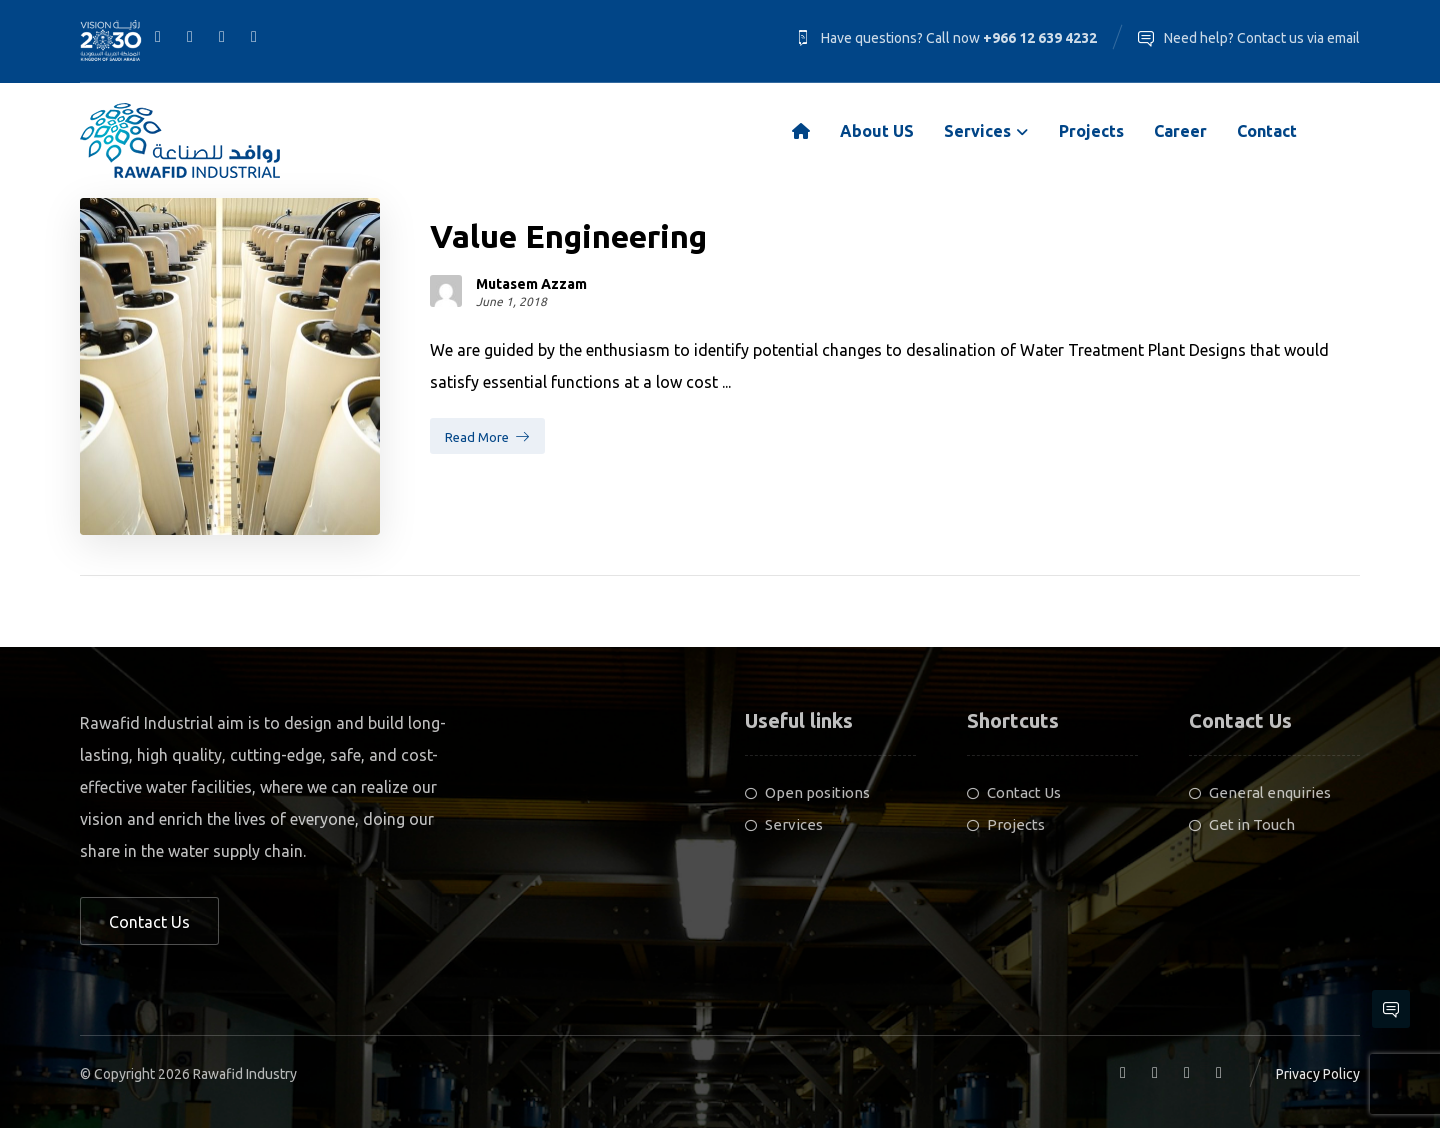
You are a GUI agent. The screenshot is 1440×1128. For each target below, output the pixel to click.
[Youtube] (254, 36)
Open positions (807, 792)
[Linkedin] (190, 36)
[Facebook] (158, 36)
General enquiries (1260, 792)
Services (784, 824)
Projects (1006, 824)
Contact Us (1014, 792)
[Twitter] (222, 36)
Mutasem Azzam (531, 284)
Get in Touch (1242, 824)
